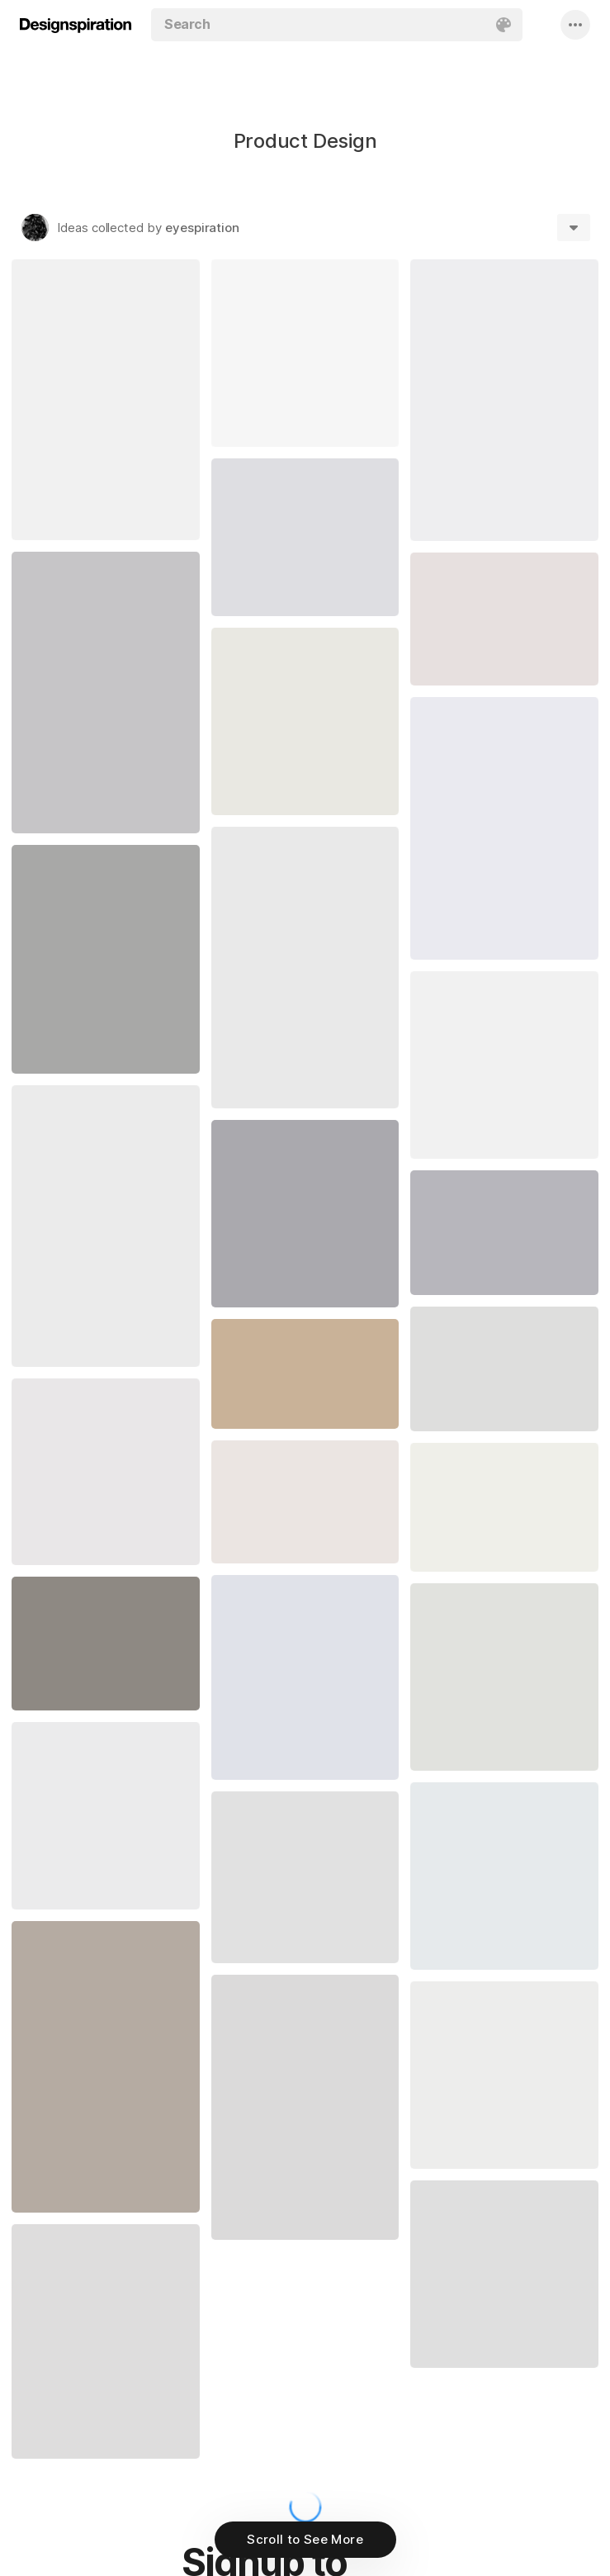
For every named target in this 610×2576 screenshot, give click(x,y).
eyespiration (202, 227)
